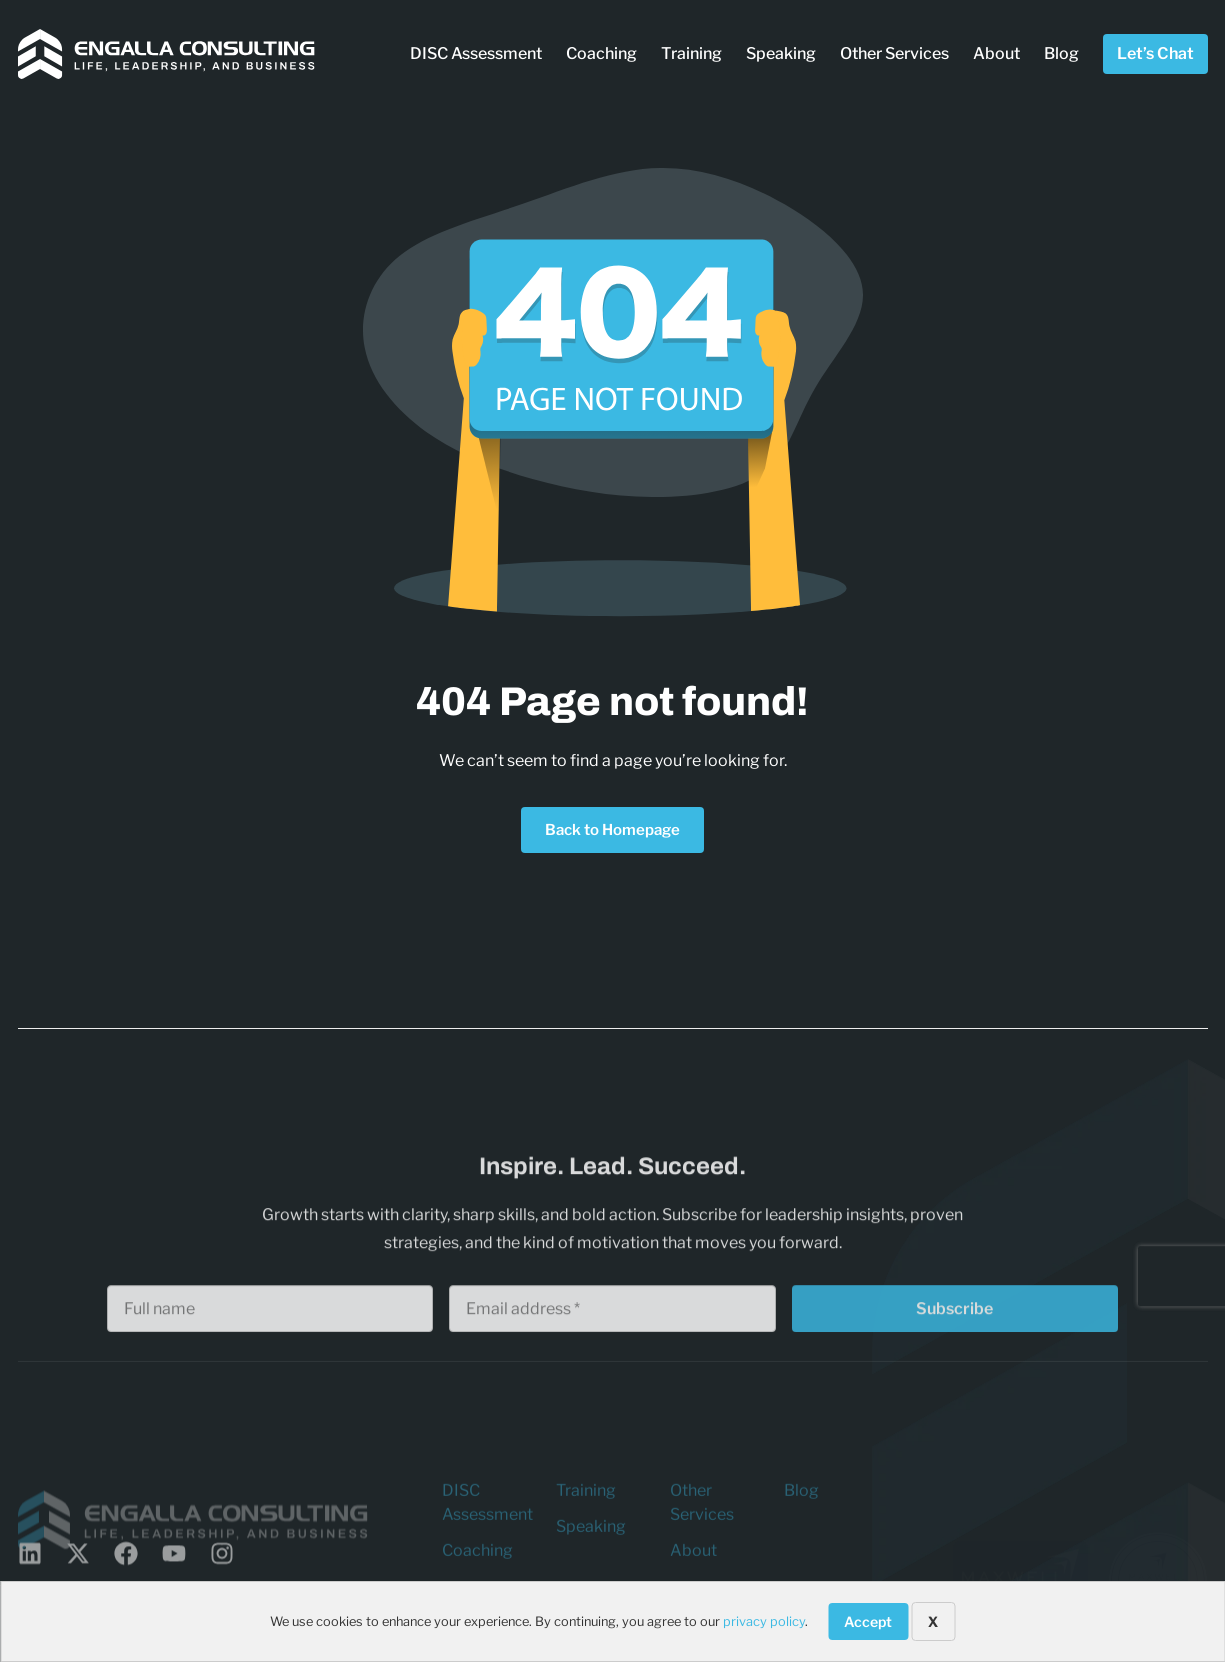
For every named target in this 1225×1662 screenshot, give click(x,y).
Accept (868, 1621)
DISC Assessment (476, 53)
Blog (1061, 53)
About (996, 53)
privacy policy (764, 1621)
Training (691, 53)
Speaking (781, 53)
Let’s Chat (1155, 53)
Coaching (601, 53)
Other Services (894, 53)
